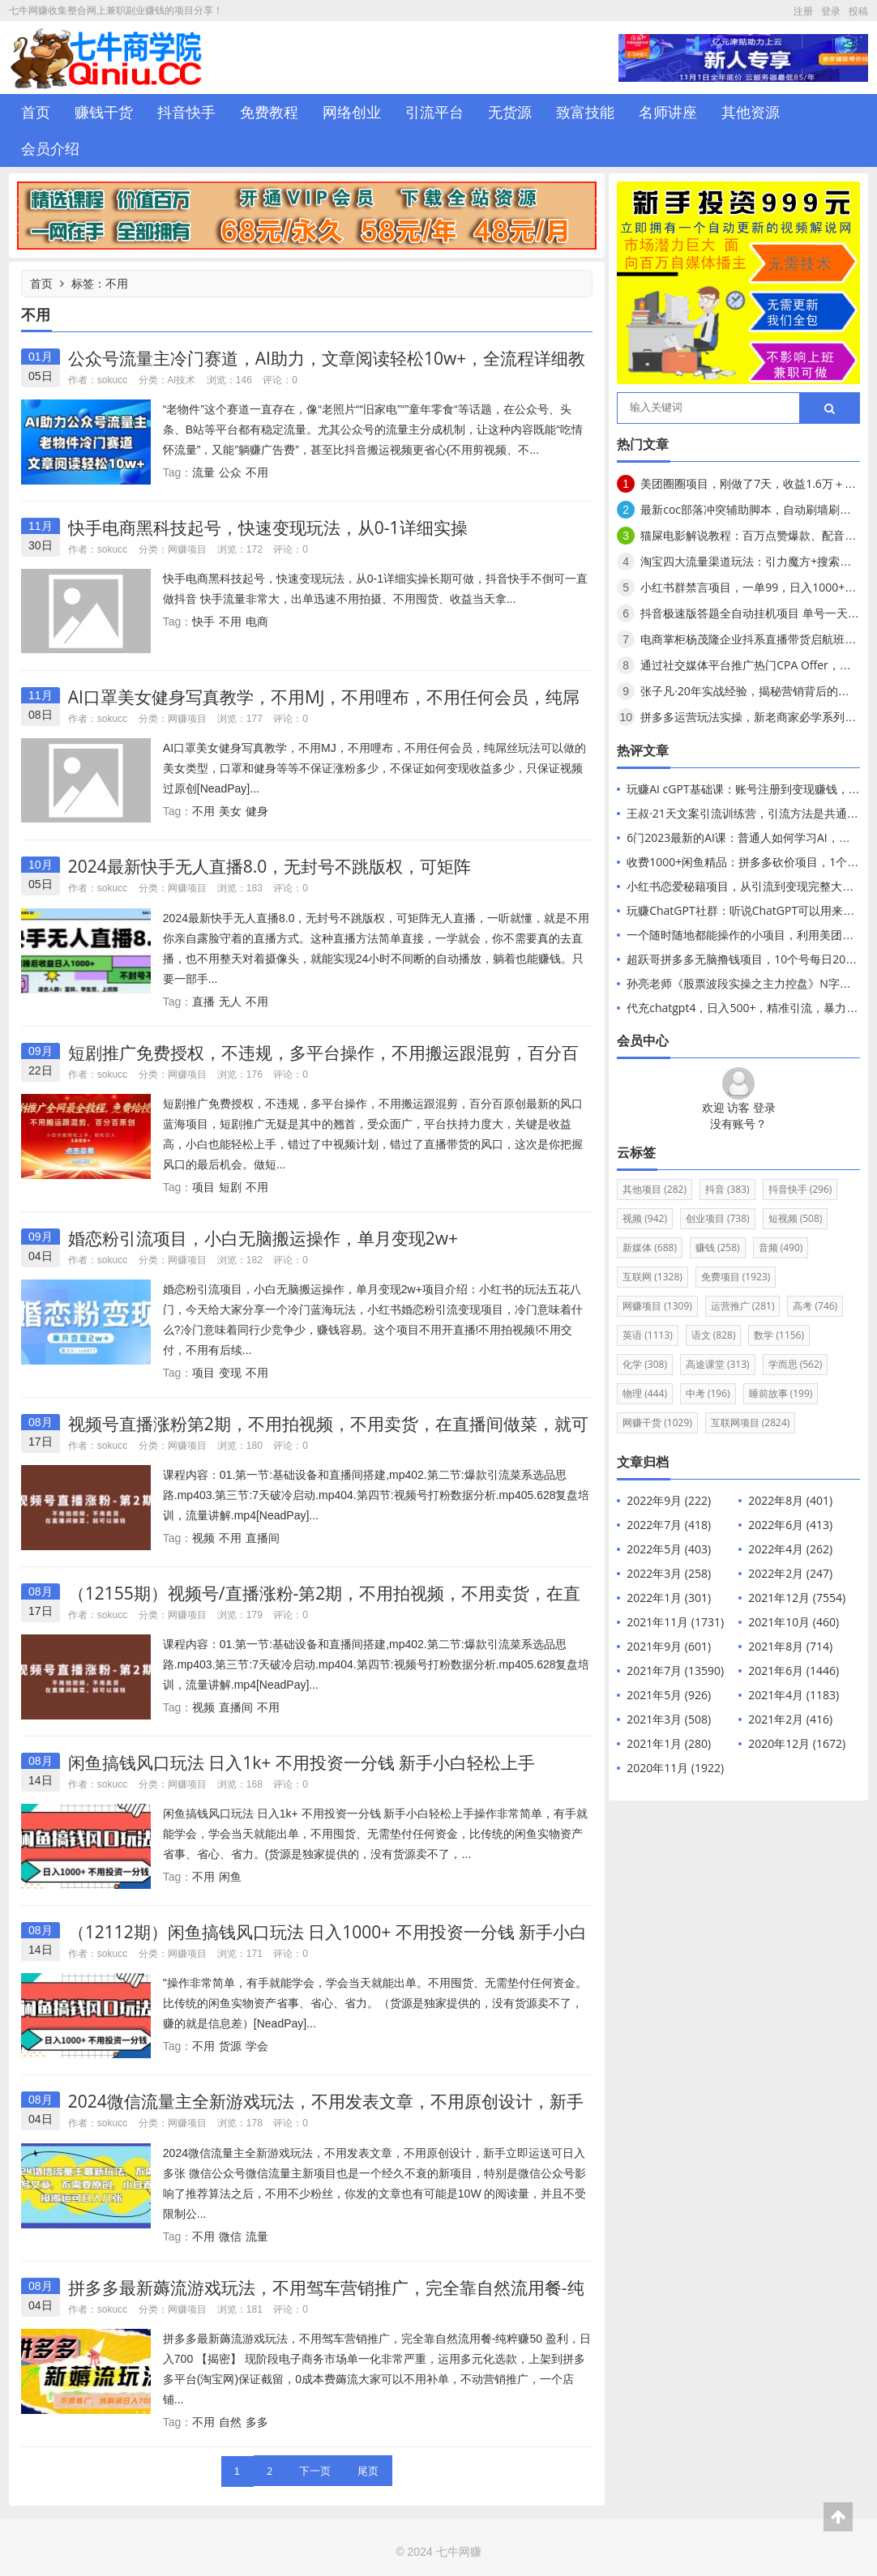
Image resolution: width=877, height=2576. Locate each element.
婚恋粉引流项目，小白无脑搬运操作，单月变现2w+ (263, 1238)
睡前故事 (781, 1393)
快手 (203, 621)
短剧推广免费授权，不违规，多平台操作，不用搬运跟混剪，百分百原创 (323, 1062)
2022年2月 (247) (790, 1573)
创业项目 (718, 1218)
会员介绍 (50, 148)
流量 (203, 472)
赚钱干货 (104, 112)
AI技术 (182, 380)
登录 (831, 11)
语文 (713, 1335)
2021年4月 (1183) (793, 1694)
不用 (257, 472)
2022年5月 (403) (669, 1549)
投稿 (858, 11)
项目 (203, 1186)
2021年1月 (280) (669, 1743)
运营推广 (743, 1306)
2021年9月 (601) (669, 1646)
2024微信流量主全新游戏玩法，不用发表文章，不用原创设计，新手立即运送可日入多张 (326, 2111)
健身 (257, 810)
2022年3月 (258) (669, 1573)
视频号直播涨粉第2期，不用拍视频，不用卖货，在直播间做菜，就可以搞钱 (328, 1433)
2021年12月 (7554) (796, 1597)
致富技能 (585, 112)
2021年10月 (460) (793, 1622)
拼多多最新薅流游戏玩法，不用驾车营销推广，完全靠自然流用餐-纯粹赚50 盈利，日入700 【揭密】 (326, 2297)
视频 (203, 1537)
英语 (647, 1335)
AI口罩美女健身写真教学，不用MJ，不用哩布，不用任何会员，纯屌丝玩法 (324, 707)
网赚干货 (657, 1422)
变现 (230, 1372)
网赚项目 (187, 549)
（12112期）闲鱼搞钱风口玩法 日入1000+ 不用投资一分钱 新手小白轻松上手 (327, 1941)
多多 (257, 2421)
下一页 (315, 2470)
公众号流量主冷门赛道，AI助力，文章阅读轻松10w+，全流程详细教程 (326, 368)
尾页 (368, 2470)
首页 (35, 112)
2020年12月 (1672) (796, 1743)
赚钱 (717, 1247)
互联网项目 (750, 1422)
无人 (230, 1001)
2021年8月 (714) (790, 1646)
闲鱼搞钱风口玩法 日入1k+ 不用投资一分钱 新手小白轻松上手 (301, 1762)
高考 (815, 1306)
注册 (803, 11)
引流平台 (434, 112)
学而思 (795, 1364)
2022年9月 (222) (669, 1500)
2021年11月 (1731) (675, 1622)
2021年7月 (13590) (675, 1670)
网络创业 (352, 112)
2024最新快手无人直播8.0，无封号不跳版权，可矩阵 (270, 866)
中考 (708, 1393)
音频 (781, 1247)
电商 (257, 621)
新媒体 (649, 1247)
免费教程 (269, 112)
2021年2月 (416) (790, 1719)
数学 (779, 1335)
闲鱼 (230, 1876)
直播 (203, 1001)
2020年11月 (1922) (675, 1767)
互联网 (652, 1277)
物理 (644, 1393)
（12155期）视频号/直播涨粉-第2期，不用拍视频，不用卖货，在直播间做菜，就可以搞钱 (324, 1603)
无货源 (510, 112)
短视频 (795, 1218)
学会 (257, 2045)
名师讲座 (668, 112)
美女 (230, 810)
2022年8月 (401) (790, 1500)
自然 (230, 2421)
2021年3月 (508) (669, 1719)
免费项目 (736, 1277)
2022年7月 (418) (669, 1524)
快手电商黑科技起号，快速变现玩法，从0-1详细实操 (268, 527)
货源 (230, 2045)
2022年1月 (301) (669, 1597)
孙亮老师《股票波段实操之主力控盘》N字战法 (744, 983)
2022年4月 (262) (790, 1549)
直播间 (263, 1537)
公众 (230, 472)
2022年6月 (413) (790, 1524)
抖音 (727, 1189)
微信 (230, 2236)
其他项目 (654, 1189)
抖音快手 (186, 112)
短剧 (230, 1186)
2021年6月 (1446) (793, 1670)
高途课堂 (718, 1364)
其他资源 (750, 112)
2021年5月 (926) (669, 1694)
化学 (644, 1364)
